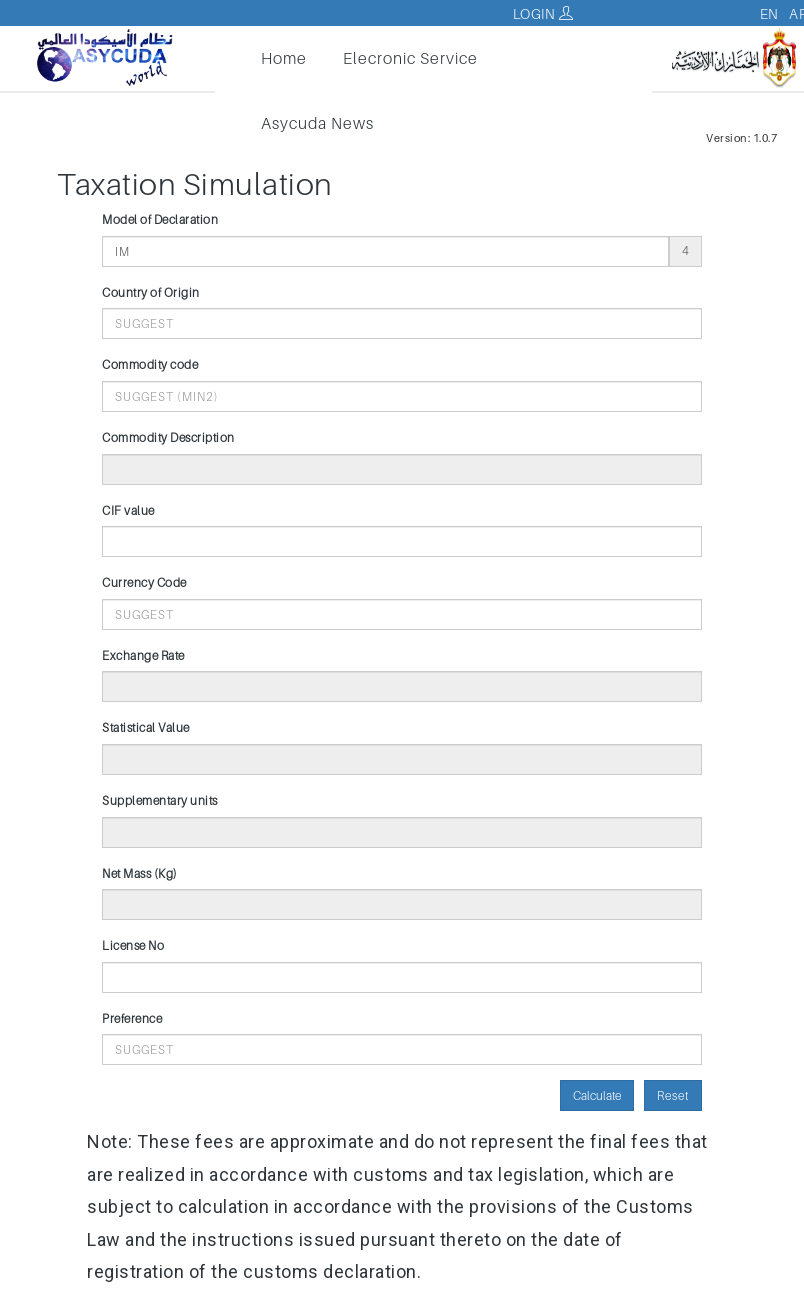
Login (543, 13)
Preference (132, 1018)
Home (284, 58)
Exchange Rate (143, 655)
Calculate (597, 1095)
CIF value (128, 510)
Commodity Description (168, 437)
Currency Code (144, 582)
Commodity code (150, 364)
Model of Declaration (160, 219)
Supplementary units (160, 800)
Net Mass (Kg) (140, 873)
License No (133, 945)
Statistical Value (146, 727)
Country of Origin (151, 292)
